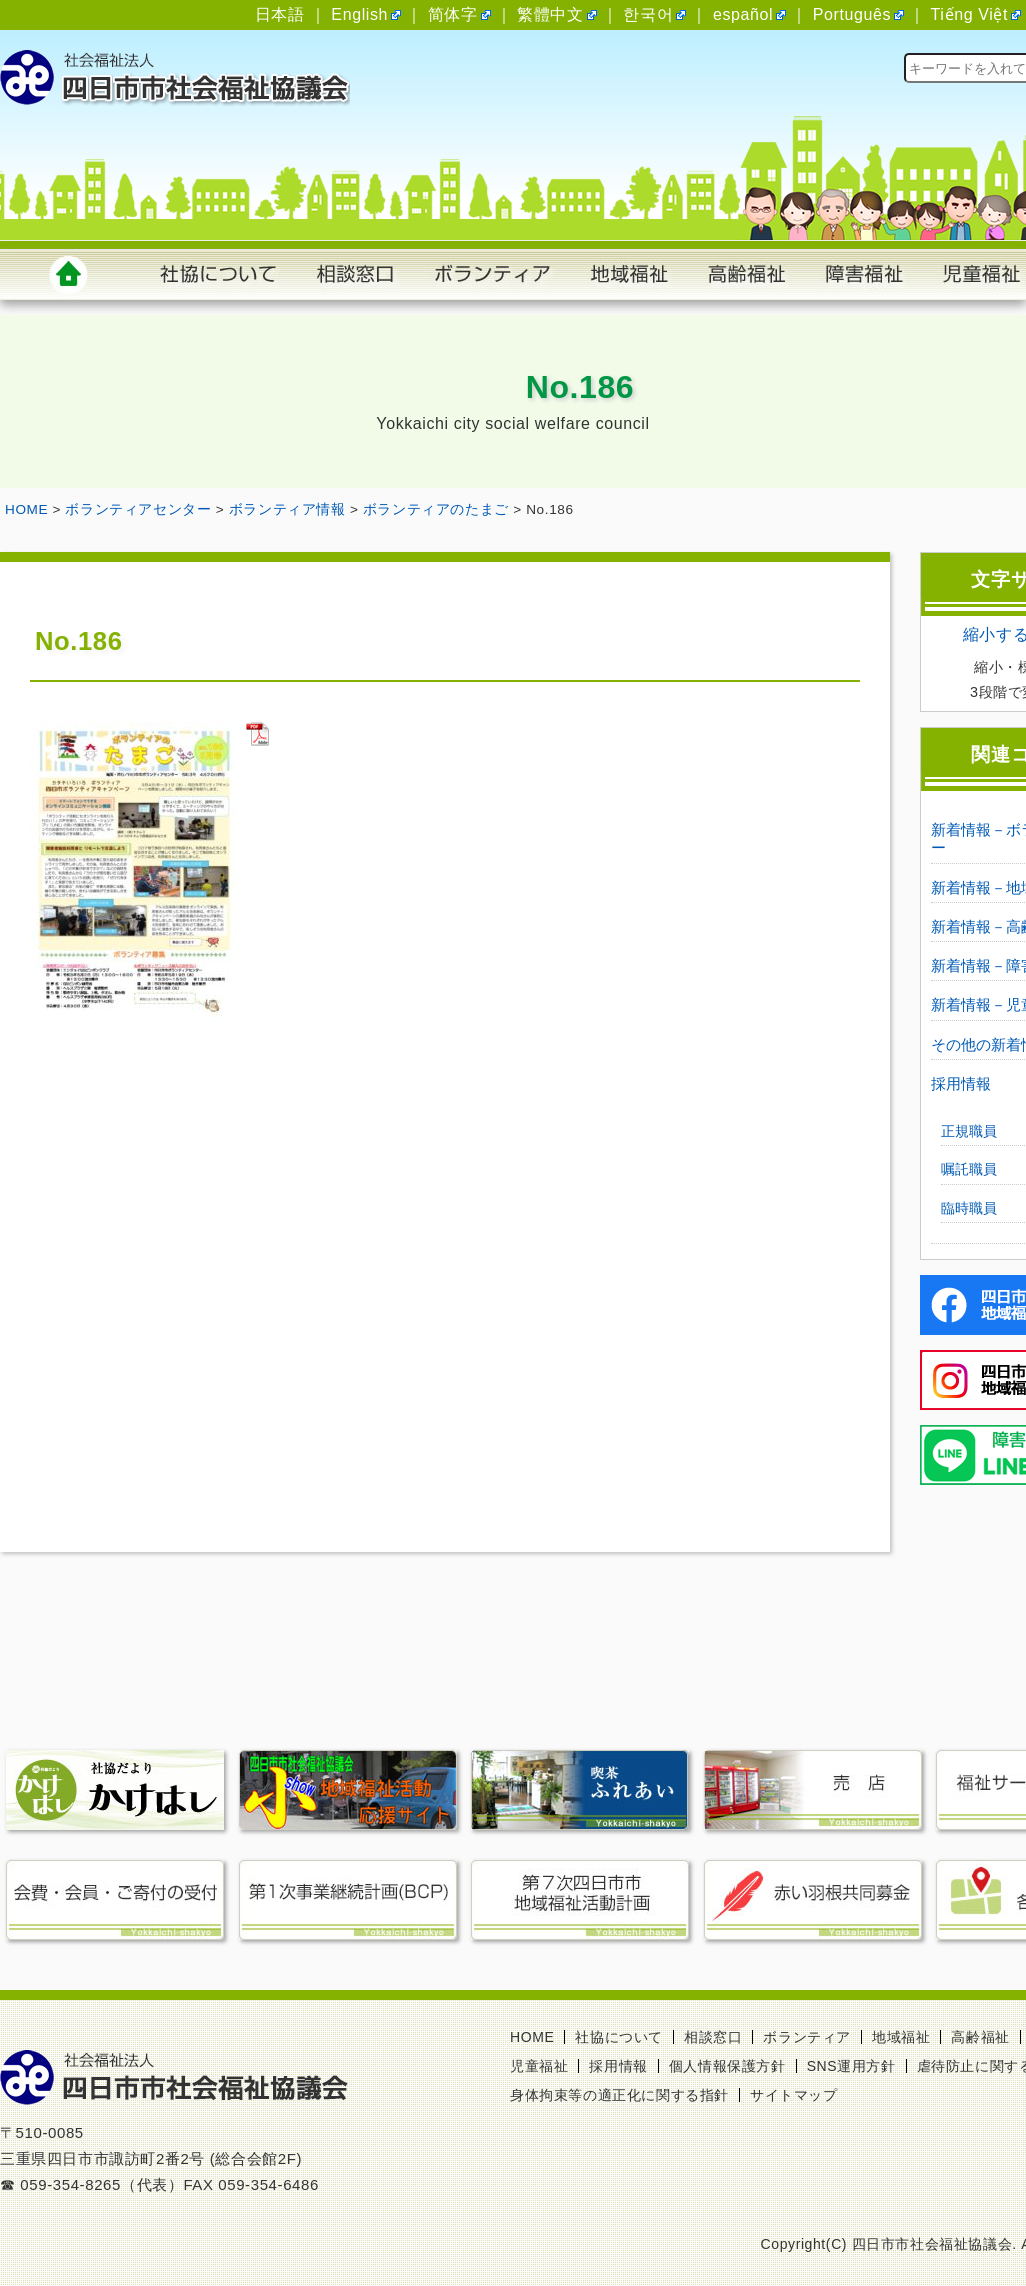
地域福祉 (901, 2037)
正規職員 (969, 1131)
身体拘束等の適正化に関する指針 (619, 2095)
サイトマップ (794, 2095)
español (743, 14)
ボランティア (807, 2037)
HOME (532, 2037)
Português (852, 14)
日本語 (280, 14)
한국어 (648, 14)
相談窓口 (713, 2037)
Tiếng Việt (969, 14)
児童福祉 (539, 2066)
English (359, 14)
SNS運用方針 (851, 2066)
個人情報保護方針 (727, 2066)
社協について (619, 2037)
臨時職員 (969, 1208)
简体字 (453, 14)
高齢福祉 (980, 2037)
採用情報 (961, 1083)
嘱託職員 (969, 1169)
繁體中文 (550, 14)
